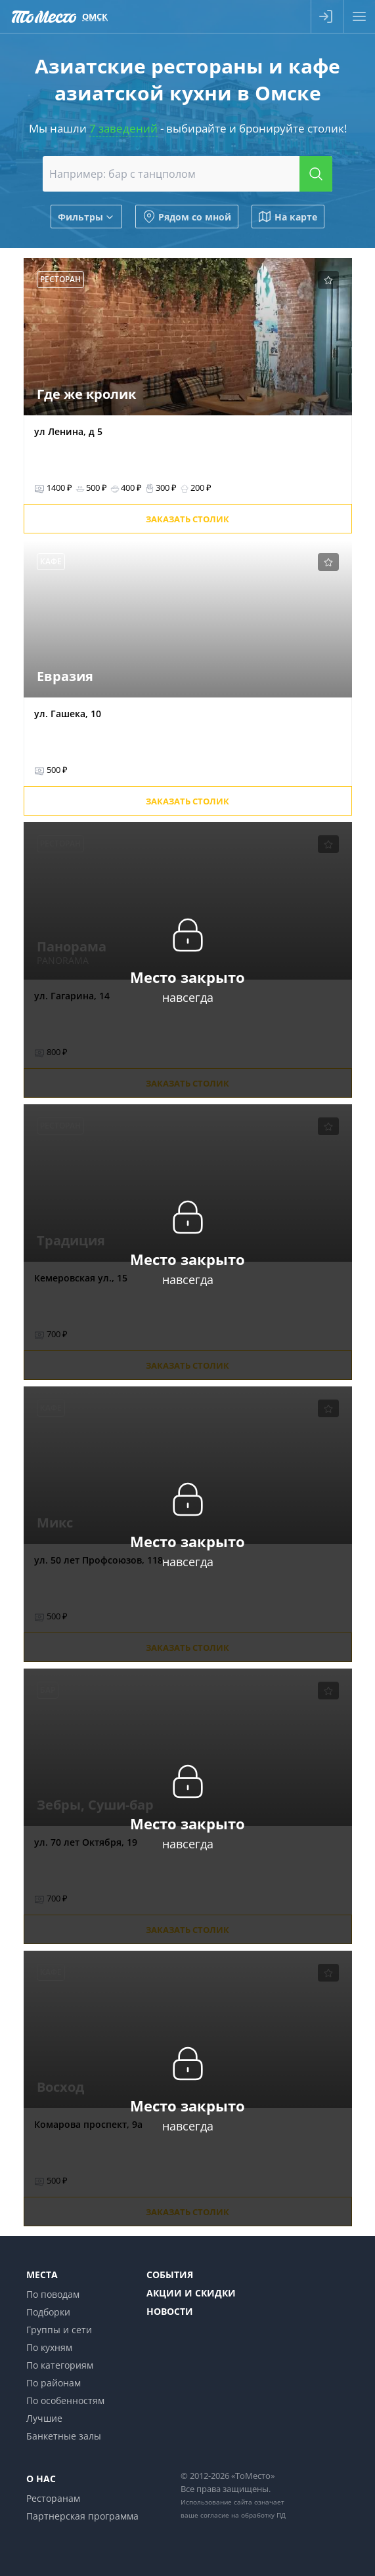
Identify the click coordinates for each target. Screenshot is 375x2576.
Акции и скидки (191, 2293)
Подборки (48, 2312)
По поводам (52, 2294)
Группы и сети (59, 2329)
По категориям (59, 2365)
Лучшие (44, 2418)
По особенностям (65, 2400)
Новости (169, 2311)
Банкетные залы (63, 2436)
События (169, 2274)
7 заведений (123, 128)
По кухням (49, 2347)
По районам (53, 2383)
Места (42, 2274)
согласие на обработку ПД (243, 2515)
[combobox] (187, 174)
